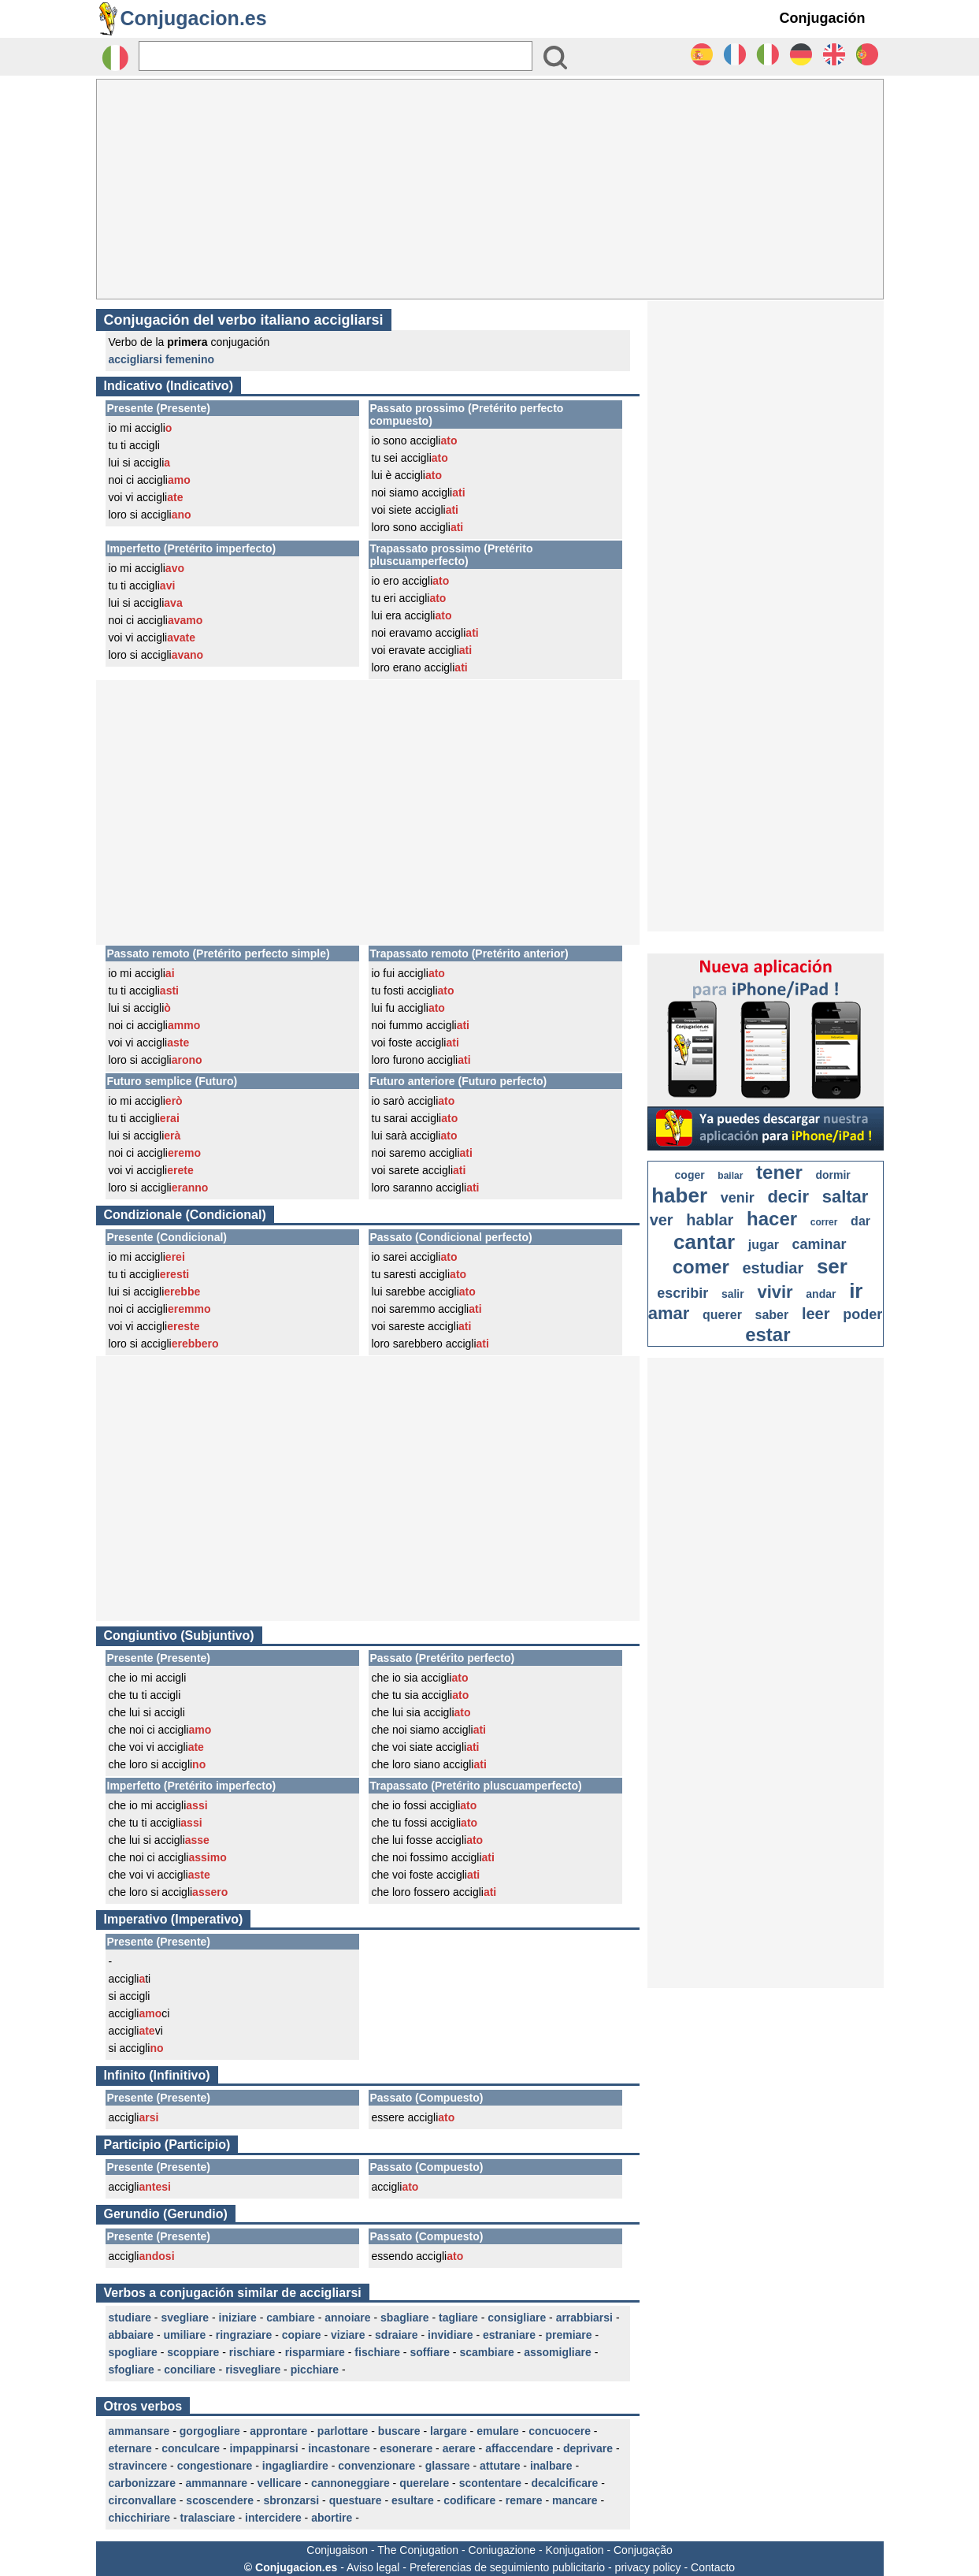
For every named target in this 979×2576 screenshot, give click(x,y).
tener (779, 1172)
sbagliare (404, 2317)
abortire (331, 2517)
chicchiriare (140, 2517)
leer (816, 1313)
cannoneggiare (350, 2483)
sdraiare (396, 2335)
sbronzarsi (291, 2500)
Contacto (713, 2567)
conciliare (189, 2369)
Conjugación (823, 18)
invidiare (450, 2335)
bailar (730, 1175)
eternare (130, 2448)
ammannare (217, 2483)
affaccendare (519, 2448)
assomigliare (557, 2352)
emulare (498, 2431)
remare (524, 2500)
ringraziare (244, 2335)
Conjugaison (337, 2550)
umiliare (185, 2335)
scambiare (486, 2352)
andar (821, 1294)
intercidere (273, 2517)
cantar (704, 1242)
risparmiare (315, 2352)
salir (732, 1294)
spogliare (133, 2352)
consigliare (517, 2317)
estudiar (772, 1268)
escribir (682, 1293)
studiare (130, 2317)
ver (661, 1220)
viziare (348, 2335)
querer (722, 1314)
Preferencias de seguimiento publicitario (507, 2567)
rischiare (252, 2352)
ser (832, 1266)
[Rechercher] (335, 56)
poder (862, 1314)
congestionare (215, 2465)
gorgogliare (210, 2431)
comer (701, 1266)
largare (448, 2431)
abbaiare (131, 2335)
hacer (772, 1218)
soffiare (430, 2352)
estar (767, 1334)
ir (855, 1291)
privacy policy (648, 2567)
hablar (709, 1220)
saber (772, 1314)
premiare (568, 2335)
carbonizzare (142, 2483)
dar (860, 1221)
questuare (355, 2500)
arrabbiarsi (584, 2317)
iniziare (238, 2317)
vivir (774, 1292)
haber (679, 1195)
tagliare (458, 2317)
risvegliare (252, 2369)
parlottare (343, 2431)
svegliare (185, 2317)
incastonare (339, 2448)
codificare (469, 2500)
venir (738, 1198)
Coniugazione (502, 2550)
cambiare (290, 2317)
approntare (278, 2431)
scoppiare (193, 2352)
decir (788, 1196)
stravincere (138, 2465)
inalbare (551, 2465)
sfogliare (131, 2369)
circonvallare (142, 2500)
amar (669, 1313)
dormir (832, 1175)
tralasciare (207, 2517)
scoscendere (220, 2500)
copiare (301, 2335)
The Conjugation (417, 2550)
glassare (447, 2465)
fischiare (377, 2352)
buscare (399, 2431)
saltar (845, 1196)
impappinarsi (264, 2448)
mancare (575, 2500)
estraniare (509, 2335)
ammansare (139, 2431)
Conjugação (643, 2550)
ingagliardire (295, 2465)
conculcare (190, 2448)
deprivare (588, 2448)
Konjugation (575, 2550)
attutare (500, 2465)
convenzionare (376, 2465)
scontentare (490, 2483)
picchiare (315, 2369)
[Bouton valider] (555, 57)
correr (824, 1222)
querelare (424, 2483)
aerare (459, 2448)
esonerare (406, 2448)
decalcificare (564, 2483)
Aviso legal (373, 2567)
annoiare (347, 2317)
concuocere (559, 2431)
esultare (412, 2500)
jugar (763, 1244)
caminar (819, 1244)
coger (690, 1175)
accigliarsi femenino (162, 359)
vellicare (280, 2483)
